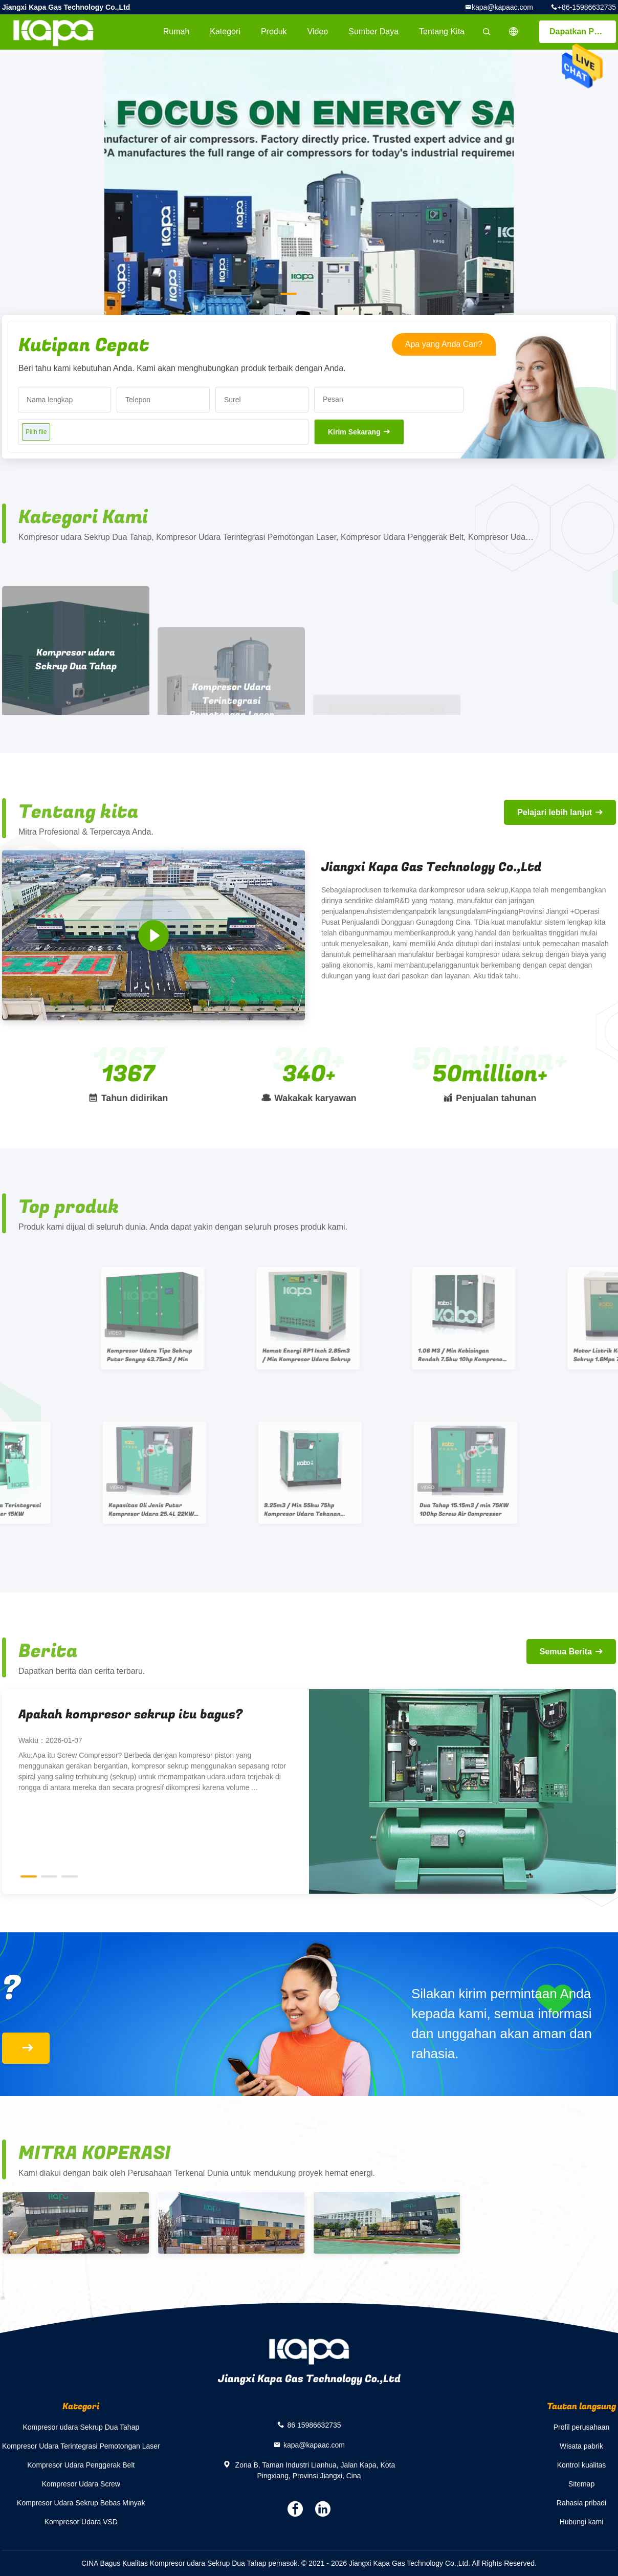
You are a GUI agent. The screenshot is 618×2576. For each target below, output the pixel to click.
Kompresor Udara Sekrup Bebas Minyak (81, 2503)
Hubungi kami (582, 2522)
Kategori (225, 31)
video (317, 31)
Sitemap (581, 2484)
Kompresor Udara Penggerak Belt (81, 2465)
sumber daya (373, 31)
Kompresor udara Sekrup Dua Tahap (81, 2427)
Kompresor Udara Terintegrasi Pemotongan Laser (81, 2446)
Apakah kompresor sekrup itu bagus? (130, 1714)
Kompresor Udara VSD (81, 2522)
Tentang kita (442, 31)
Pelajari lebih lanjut (554, 812)
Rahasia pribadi (581, 2503)
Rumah (176, 31)
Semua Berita (566, 1651)
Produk (274, 31)
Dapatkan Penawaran (582, 31)
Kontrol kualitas (581, 2465)
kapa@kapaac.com (502, 7)
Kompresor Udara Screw (81, 2484)
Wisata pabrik (581, 2446)
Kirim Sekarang (354, 432)
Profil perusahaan (582, 2427)
